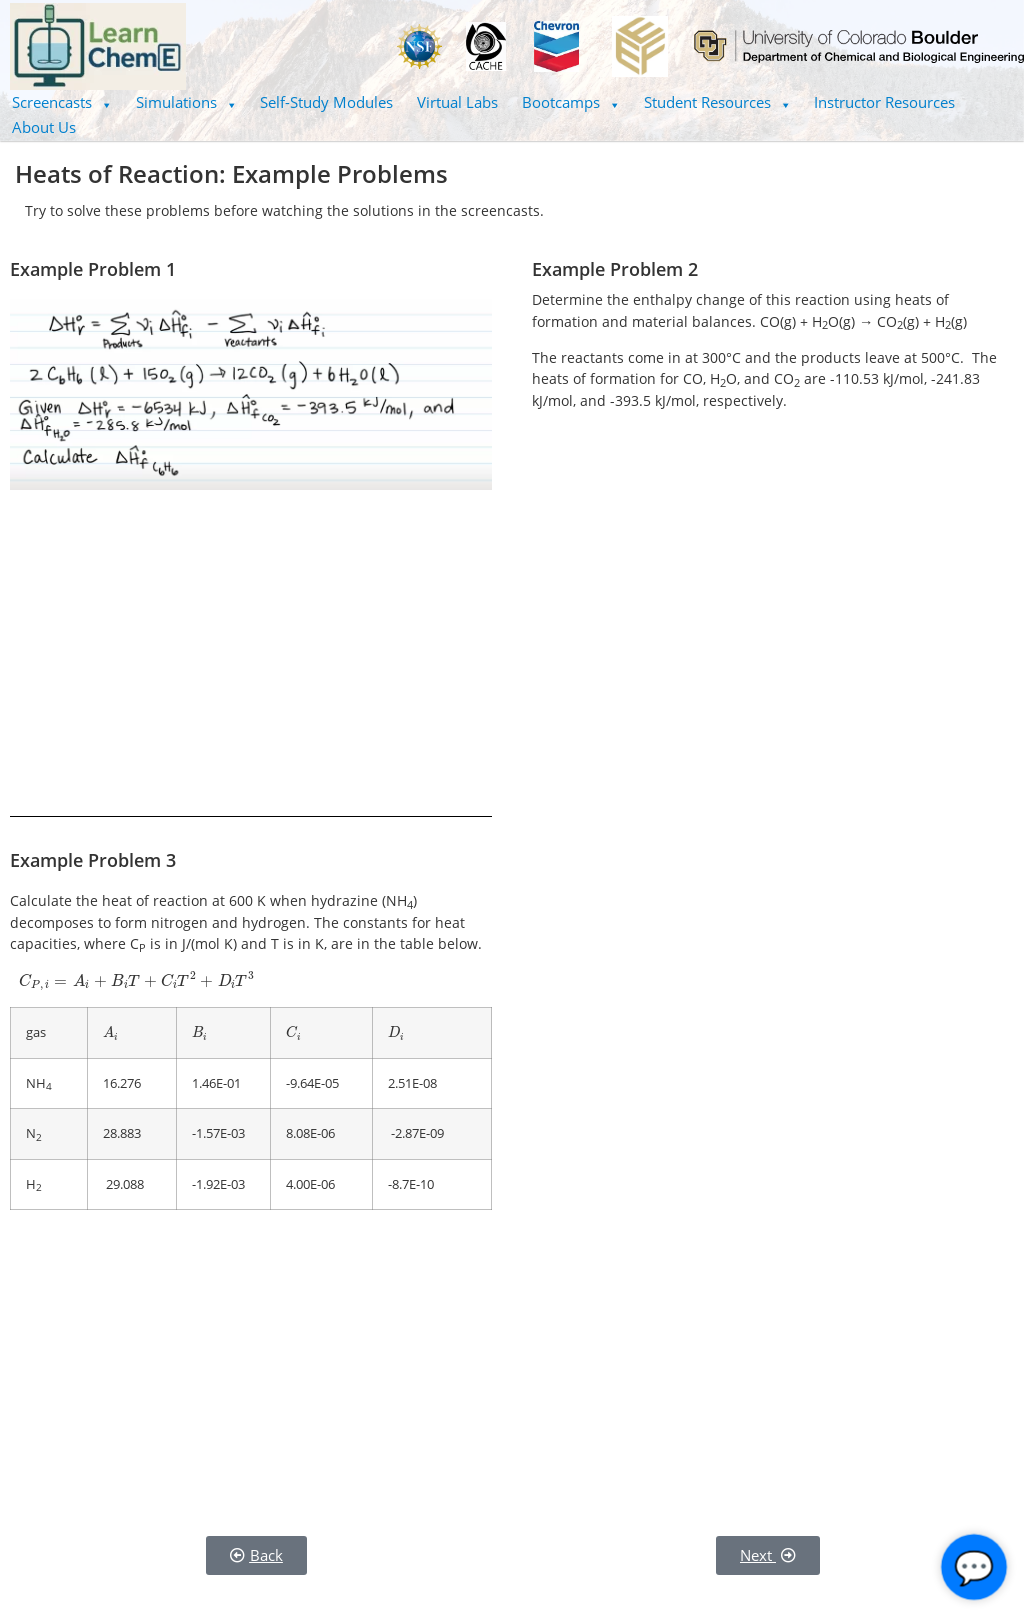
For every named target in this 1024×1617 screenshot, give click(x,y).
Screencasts (62, 102)
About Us (44, 127)
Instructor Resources (884, 102)
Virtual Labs (457, 102)
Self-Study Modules (326, 102)
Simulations (186, 102)
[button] (62, 102)
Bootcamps (571, 102)
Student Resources (717, 102)
